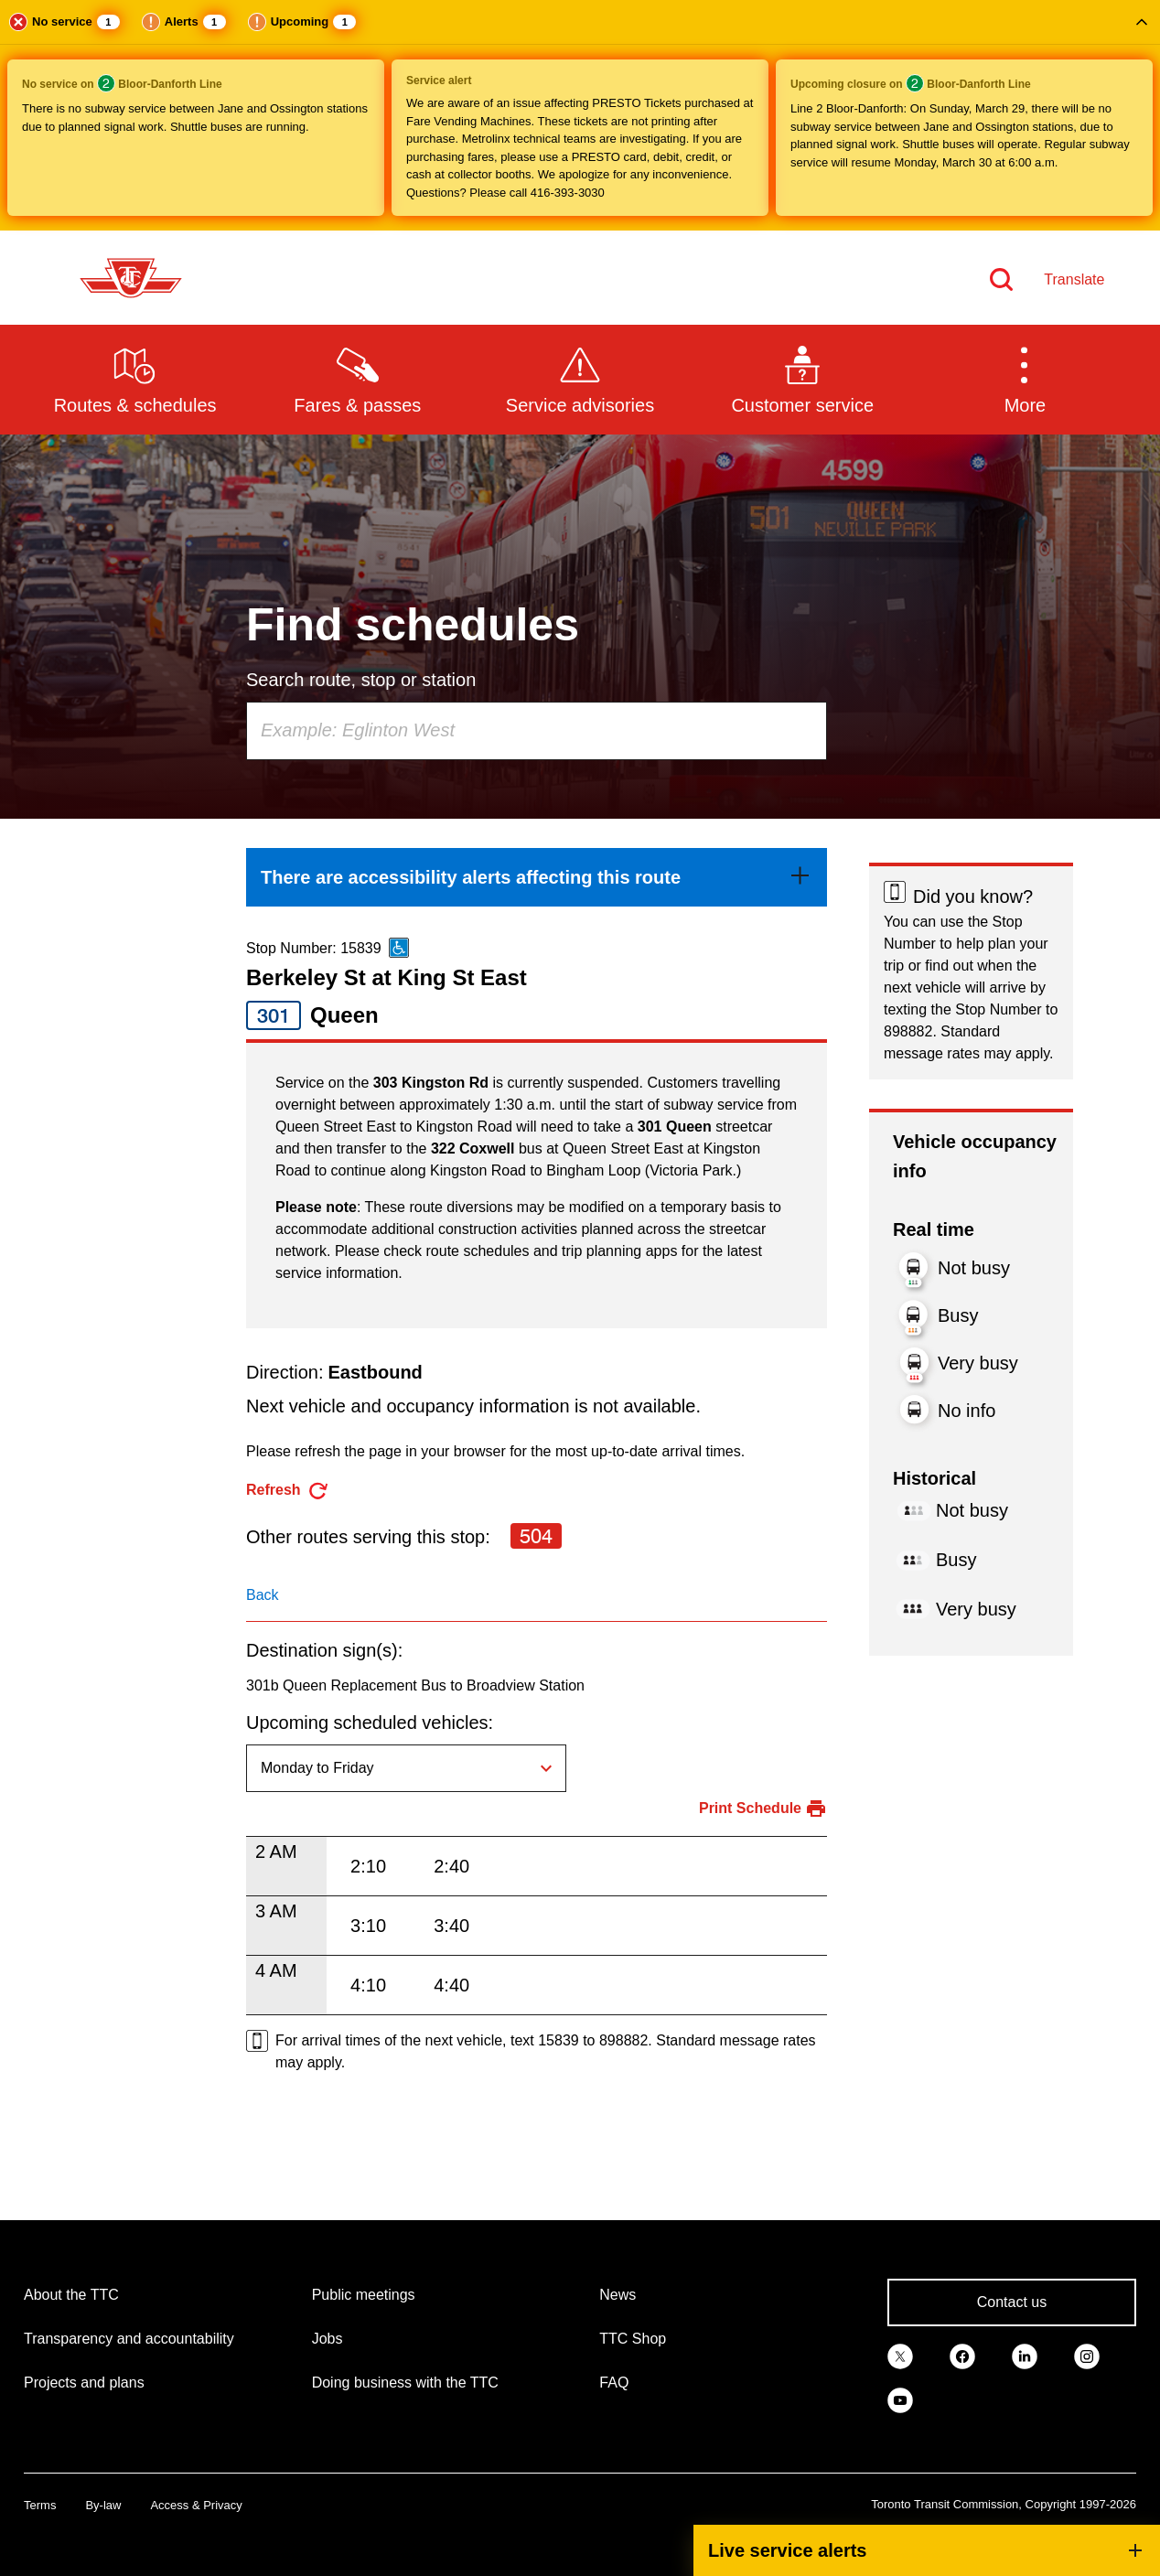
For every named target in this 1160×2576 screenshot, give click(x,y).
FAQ (613, 2382)
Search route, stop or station (361, 680)
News (617, 2294)
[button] (580, 115)
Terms (40, 2505)
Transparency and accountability (129, 2338)
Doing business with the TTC (405, 2382)
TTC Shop (632, 2338)
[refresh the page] (287, 1490)
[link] (536, 877)
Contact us (1012, 2302)
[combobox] (536, 731)
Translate (1074, 279)
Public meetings (363, 2294)
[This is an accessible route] (399, 948)
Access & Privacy (196, 2505)
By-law (103, 2505)
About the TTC (71, 2294)
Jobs (327, 2338)
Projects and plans (84, 2382)
